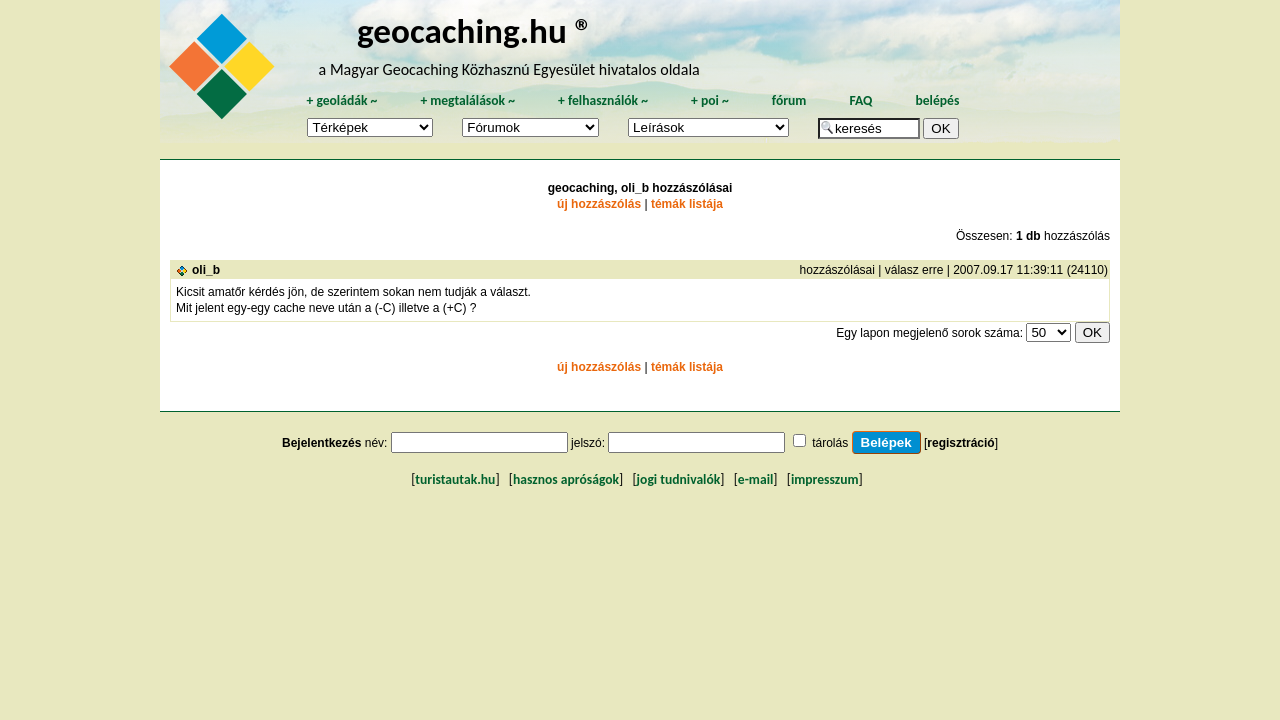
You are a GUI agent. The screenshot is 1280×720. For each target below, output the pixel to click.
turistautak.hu (455, 479)
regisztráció (960, 443)
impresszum (825, 479)
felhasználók (603, 100)
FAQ (860, 100)
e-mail (755, 479)
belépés (937, 100)
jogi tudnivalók (679, 479)
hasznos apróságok (566, 479)
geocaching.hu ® (475, 30)
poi (710, 100)
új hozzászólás (599, 204)
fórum (789, 100)
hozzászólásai (837, 270)
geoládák (341, 100)
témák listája (687, 204)
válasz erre (914, 270)
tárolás (830, 443)
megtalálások (467, 100)
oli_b (206, 270)
